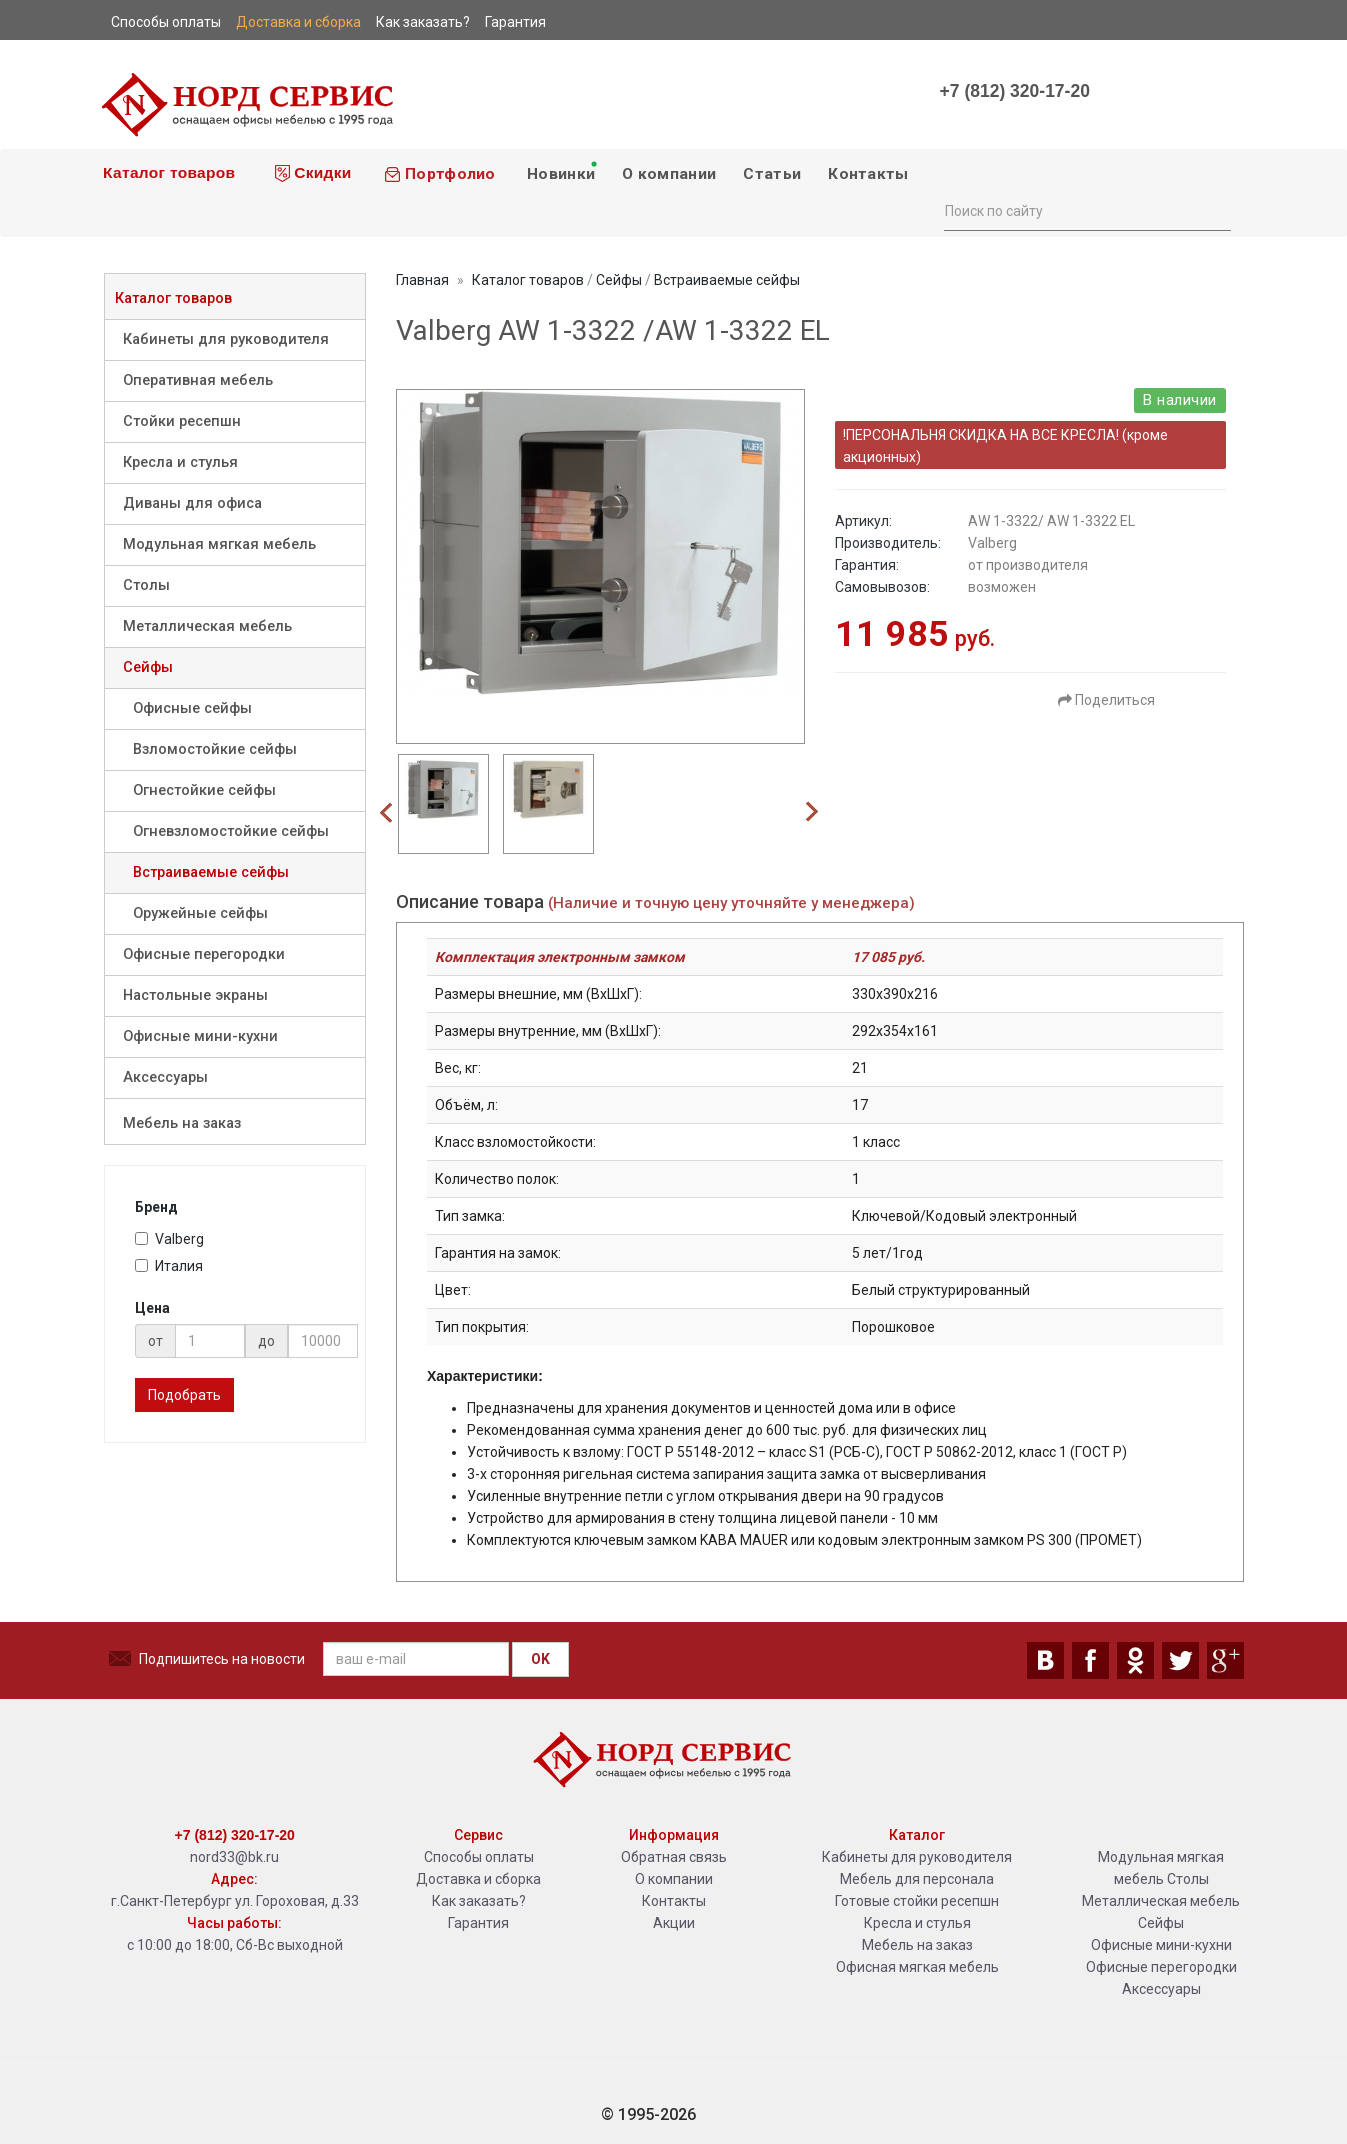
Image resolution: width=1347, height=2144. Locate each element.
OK (540, 1659)
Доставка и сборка (478, 1879)
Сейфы (148, 667)
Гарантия (478, 1923)
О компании (669, 174)
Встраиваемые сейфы (211, 872)
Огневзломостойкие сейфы (231, 831)
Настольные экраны (195, 995)
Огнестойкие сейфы (204, 790)
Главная (422, 280)
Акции (674, 1923)
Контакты (868, 174)
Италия (169, 1266)
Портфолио (440, 174)
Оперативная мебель (198, 380)
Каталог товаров (167, 172)
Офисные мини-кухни (200, 1036)
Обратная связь (674, 1857)
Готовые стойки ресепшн (917, 1901)
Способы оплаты (479, 1857)
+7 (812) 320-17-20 (1015, 91)
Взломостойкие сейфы (215, 749)
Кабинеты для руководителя (226, 339)
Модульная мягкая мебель (219, 544)
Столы (146, 585)
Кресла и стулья (180, 462)
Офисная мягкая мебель (917, 1967)
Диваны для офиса (192, 503)
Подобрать (184, 1395)
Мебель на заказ (182, 1123)
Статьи (772, 174)
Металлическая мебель (207, 626)
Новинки (561, 171)
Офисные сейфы (192, 708)
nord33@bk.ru (234, 1857)
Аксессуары (165, 1077)
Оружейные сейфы (200, 913)
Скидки (313, 173)
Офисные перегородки (204, 954)
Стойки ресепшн (182, 421)
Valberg (169, 1239)
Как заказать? (479, 1901)
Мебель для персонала (917, 1879)
